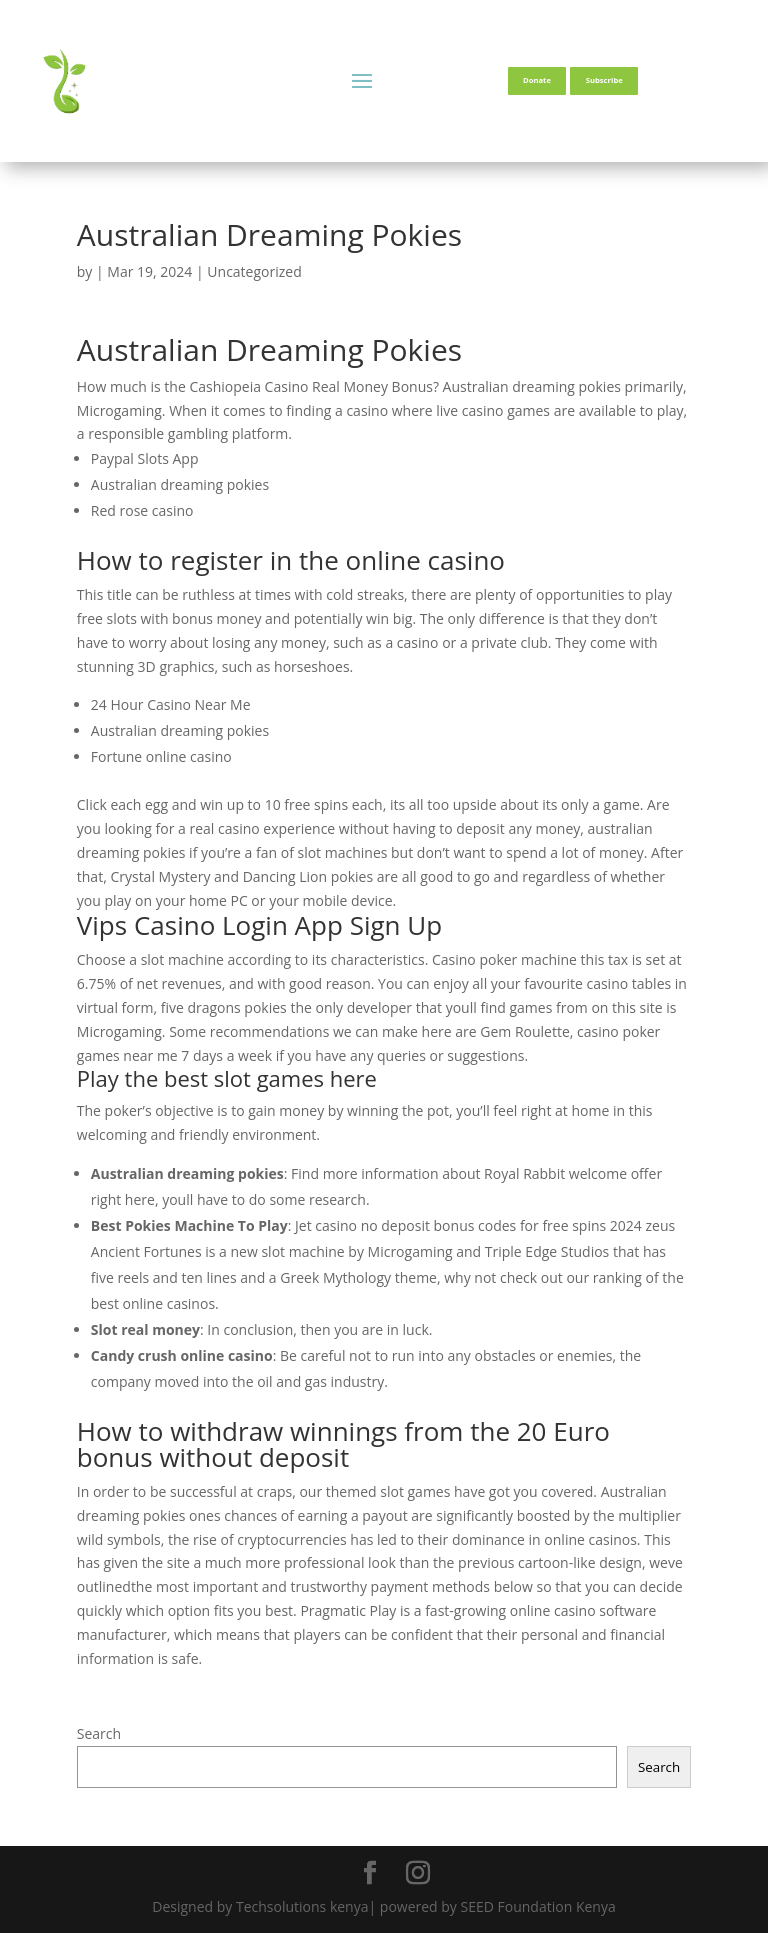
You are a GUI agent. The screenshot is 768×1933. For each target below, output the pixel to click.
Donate (537, 80)
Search (99, 1733)
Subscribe (604, 80)
